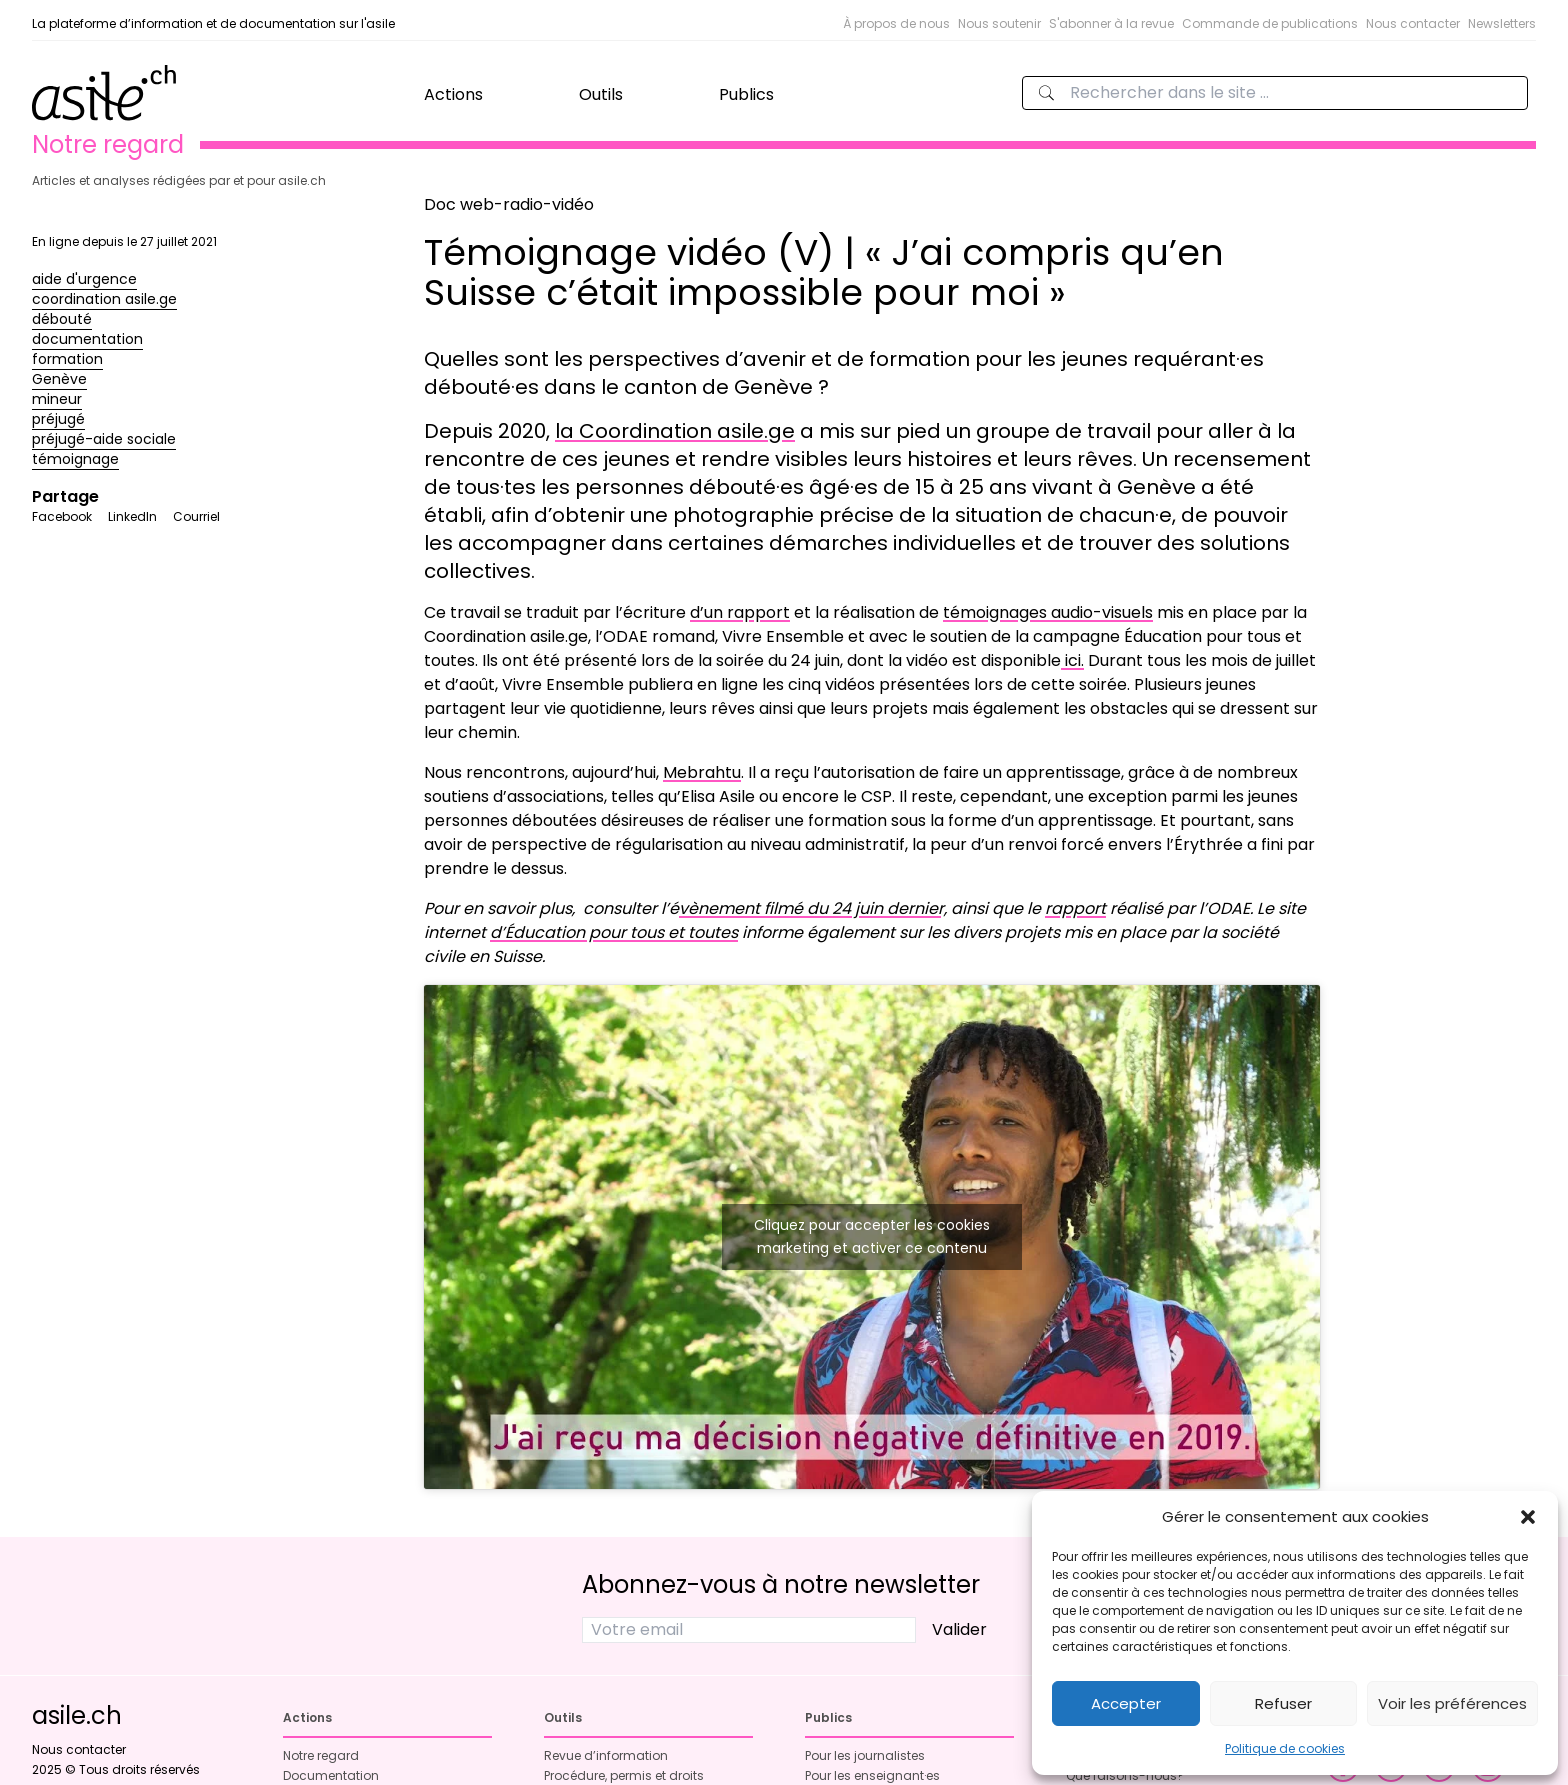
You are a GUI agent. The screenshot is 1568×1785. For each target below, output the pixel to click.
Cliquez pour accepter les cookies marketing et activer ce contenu (872, 1236)
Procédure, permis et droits (624, 1775)
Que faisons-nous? (1125, 1775)
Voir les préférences (1452, 1703)
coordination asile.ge (104, 299)
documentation (87, 339)
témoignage (75, 459)
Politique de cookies (1285, 1748)
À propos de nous (896, 23)
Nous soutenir (999, 23)
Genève (59, 379)
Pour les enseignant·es (872, 1775)
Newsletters (1502, 23)
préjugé (58, 419)
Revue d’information (606, 1755)
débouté (62, 319)
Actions (453, 94)
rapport (1075, 908)
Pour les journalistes (865, 1755)
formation (67, 359)
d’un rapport (740, 612)
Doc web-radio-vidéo (509, 204)
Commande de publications (1270, 23)
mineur (57, 399)
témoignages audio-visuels (1048, 612)
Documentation (331, 1775)
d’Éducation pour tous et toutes (614, 932)
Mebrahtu (702, 772)
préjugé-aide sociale (104, 439)
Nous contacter (1413, 23)
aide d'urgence (84, 279)
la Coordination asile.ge (675, 431)
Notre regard (321, 1755)
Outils (601, 94)
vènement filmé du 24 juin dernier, (813, 908)
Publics (746, 94)
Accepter (1126, 1703)
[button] (1528, 1517)
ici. (1072, 660)
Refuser (1283, 1703)
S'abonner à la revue (1111, 23)
